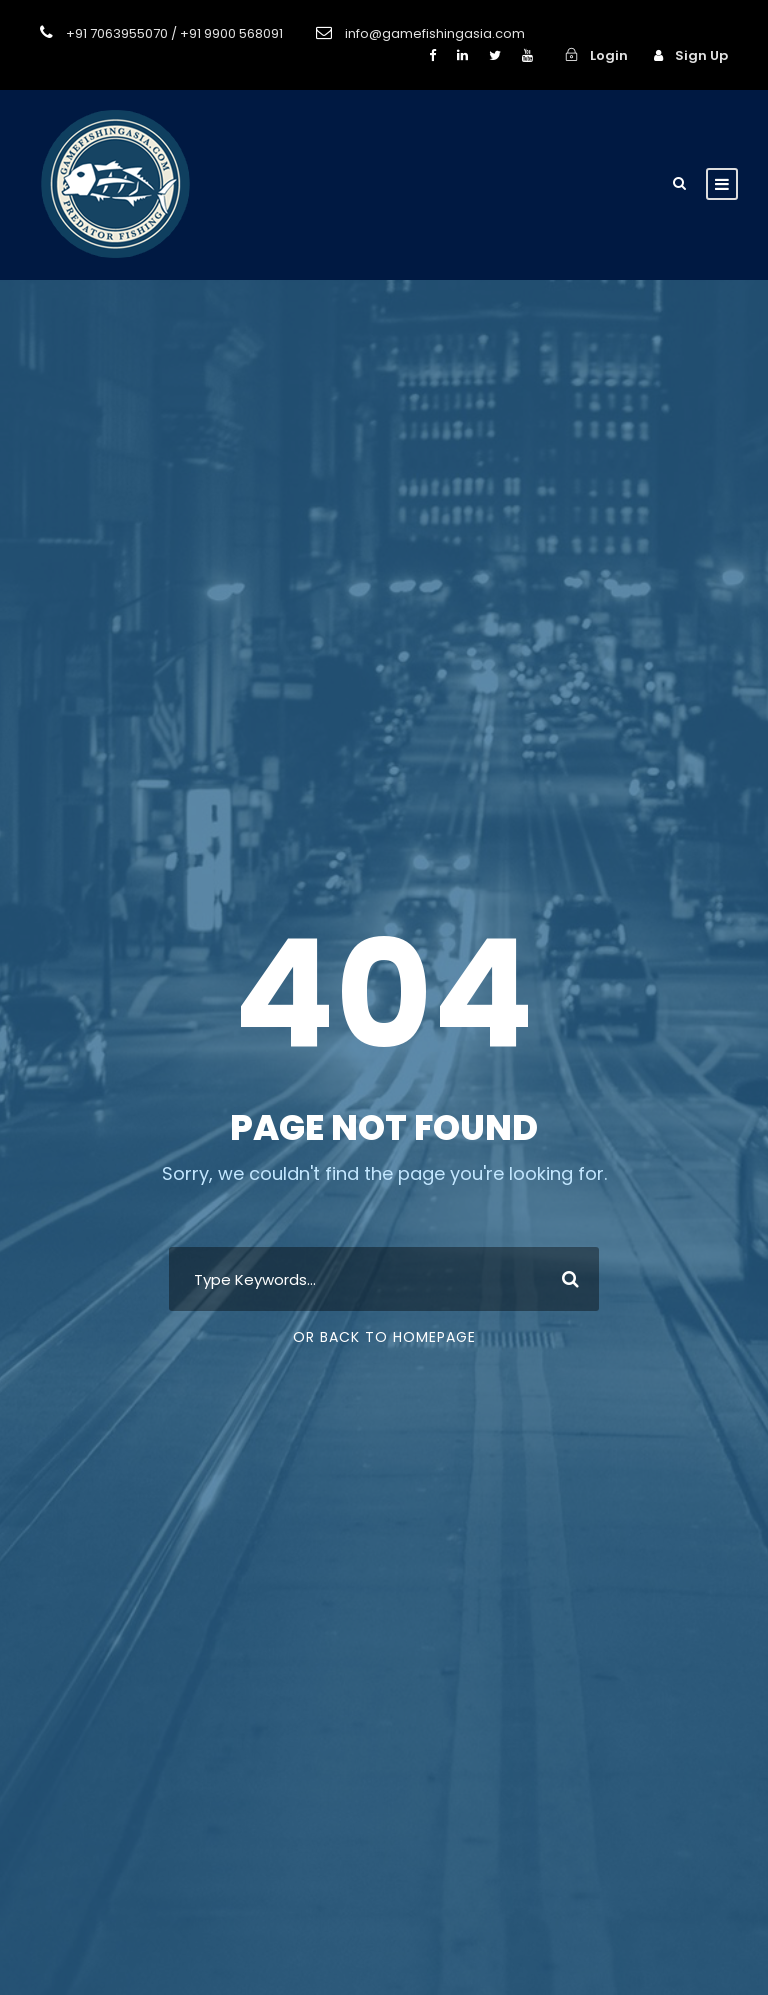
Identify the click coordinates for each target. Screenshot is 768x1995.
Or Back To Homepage (384, 1337)
